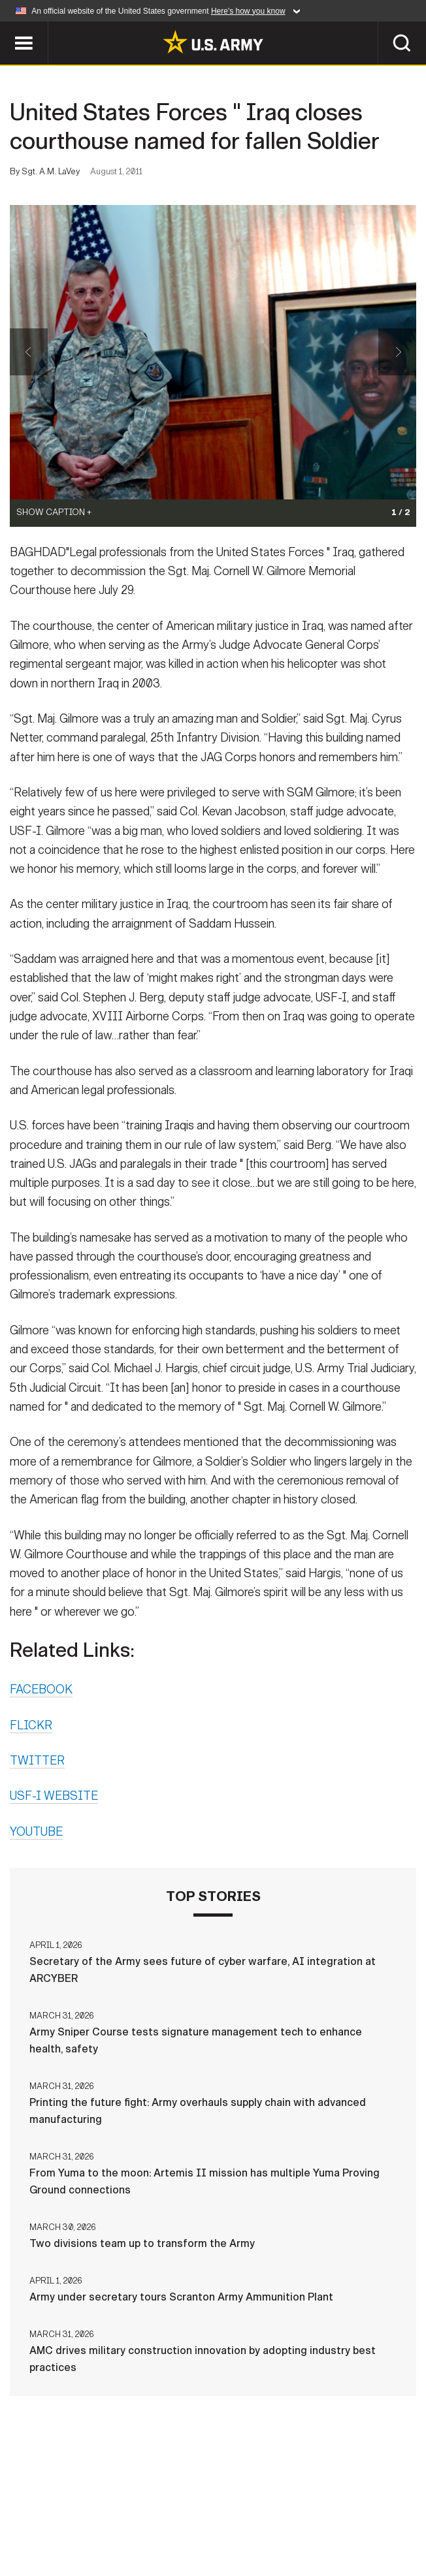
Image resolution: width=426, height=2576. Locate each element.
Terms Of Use (238, 2510)
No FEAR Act (149, 2527)
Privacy (164, 2510)
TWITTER (37, 1762)
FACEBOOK (41, 1691)
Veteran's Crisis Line (253, 2527)
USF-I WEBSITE (54, 1797)
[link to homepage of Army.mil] (213, 42)
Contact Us (94, 2510)
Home (31, 2510)
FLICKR (31, 1726)
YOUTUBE (36, 1832)
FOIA (396, 2510)
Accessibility (327, 2510)
